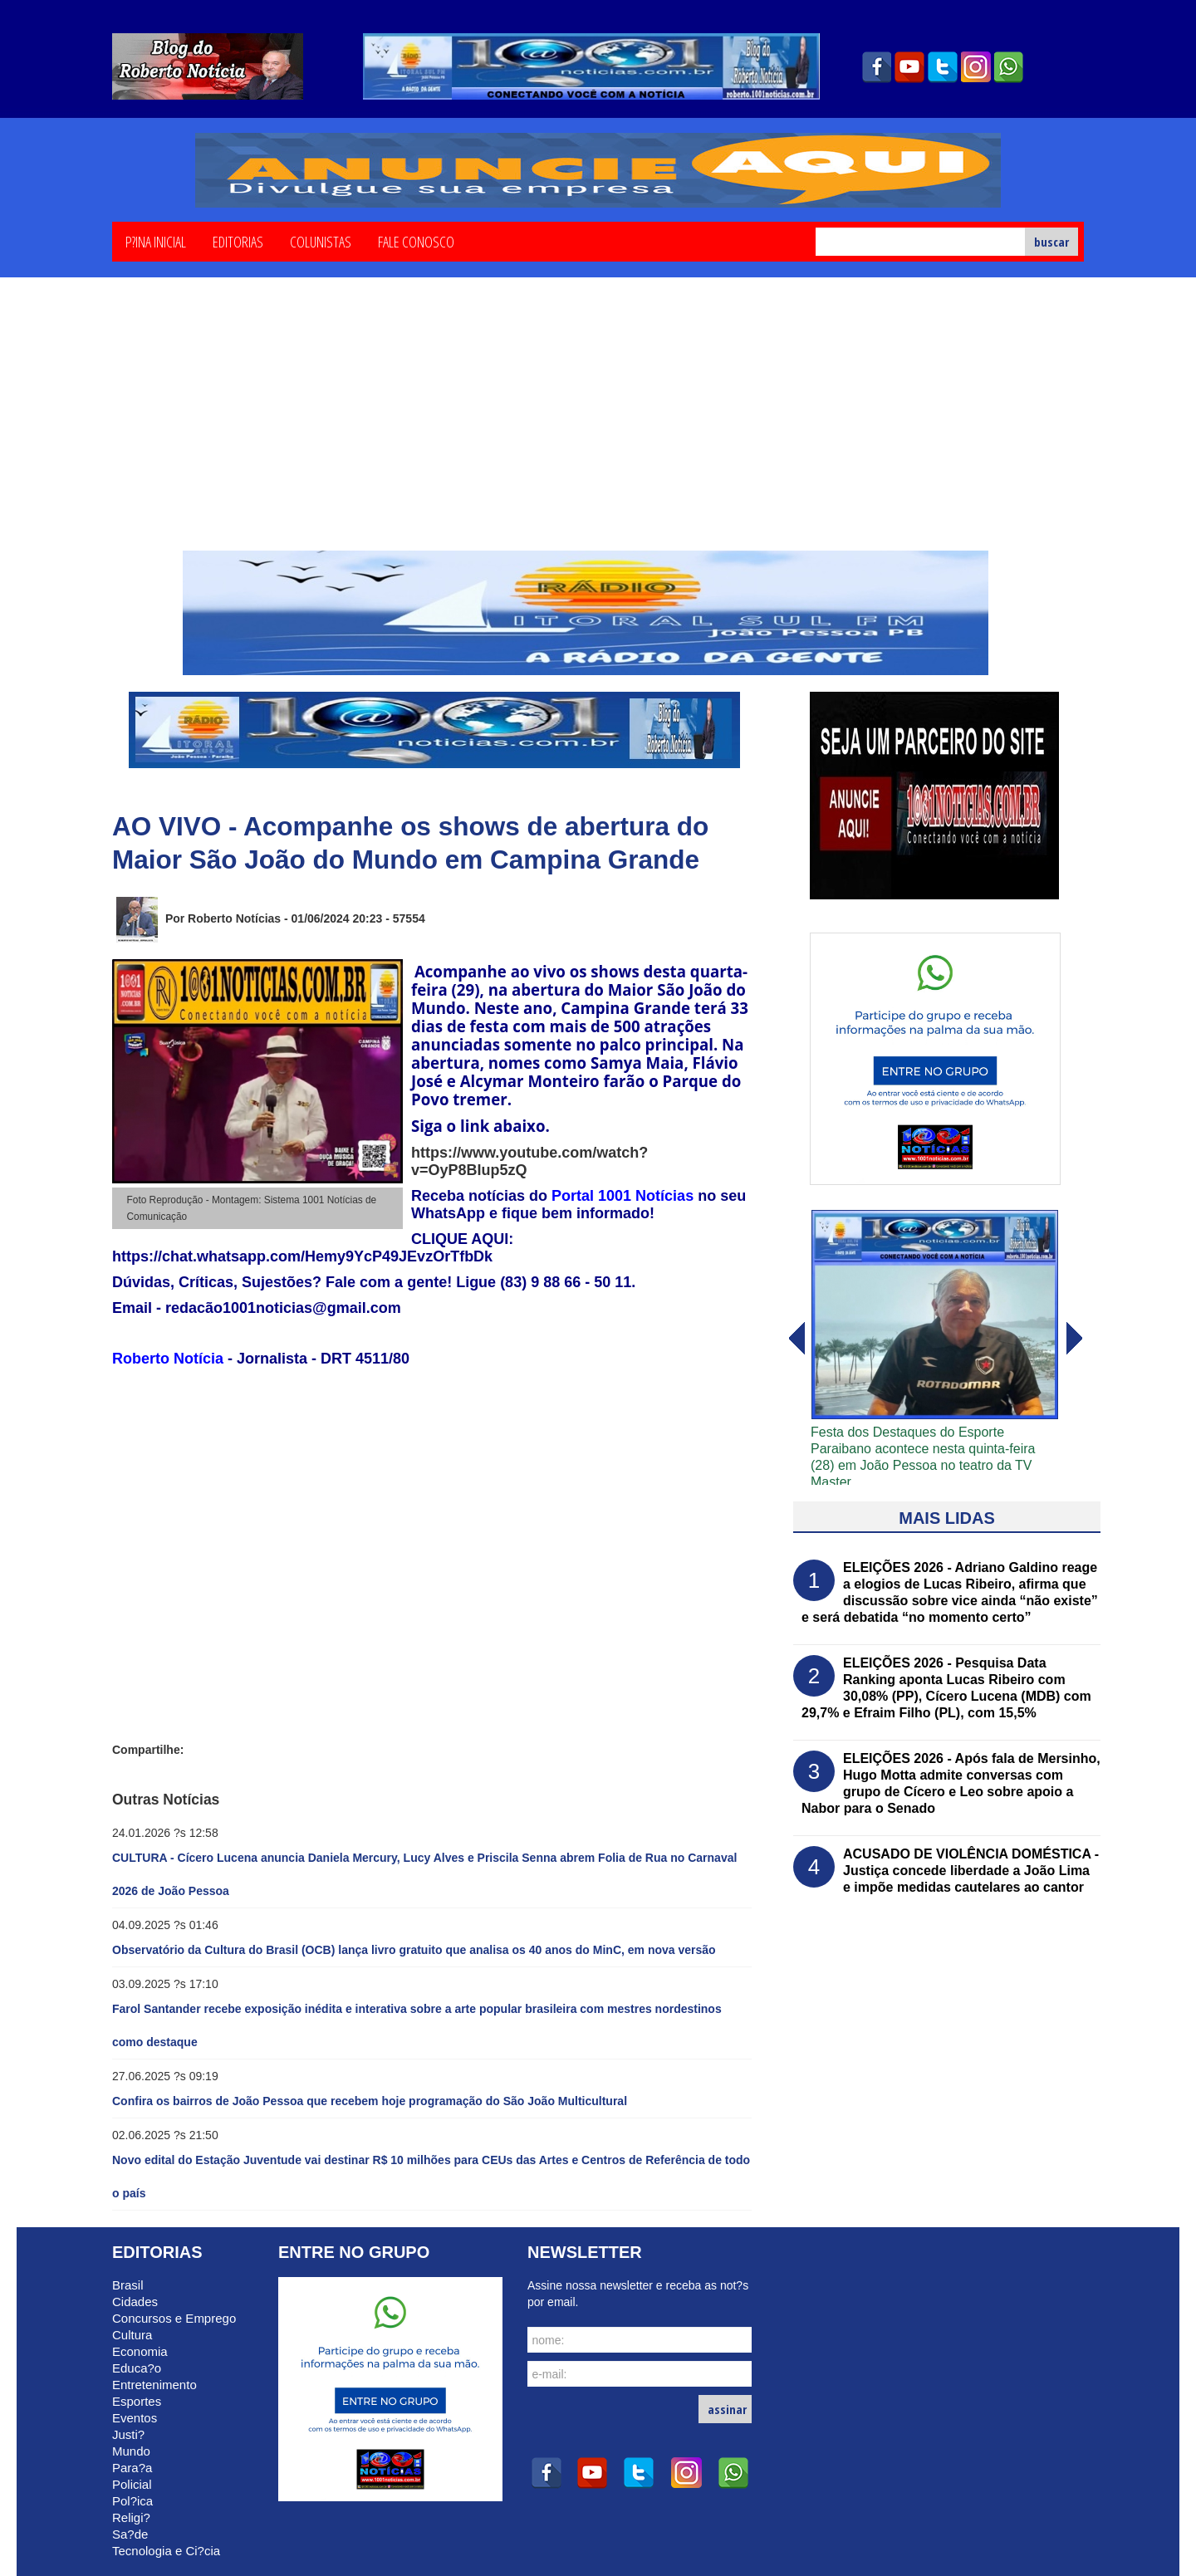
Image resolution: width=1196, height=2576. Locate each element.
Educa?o (136, 2368)
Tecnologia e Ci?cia (166, 2551)
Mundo (131, 2451)
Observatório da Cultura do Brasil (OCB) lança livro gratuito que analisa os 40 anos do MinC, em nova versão (414, 1949)
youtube (909, 67)
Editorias (238, 241)
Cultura (132, 2335)
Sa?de (130, 2534)
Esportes (136, 2401)
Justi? (128, 2434)
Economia (140, 2351)
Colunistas (320, 241)
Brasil (128, 2285)
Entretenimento (154, 2385)
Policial (132, 2484)
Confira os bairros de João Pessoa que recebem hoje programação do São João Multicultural (369, 2101)
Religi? (131, 2517)
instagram (976, 67)
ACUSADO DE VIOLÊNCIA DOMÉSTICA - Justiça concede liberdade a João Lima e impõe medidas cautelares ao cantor (971, 1870)
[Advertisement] (598, 426)
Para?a (132, 2468)
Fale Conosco (416, 241)
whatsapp (1009, 67)
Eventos (134, 2418)
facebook (876, 67)
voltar (1075, 1338)
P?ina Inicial (155, 241)
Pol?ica (132, 2501)
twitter (943, 67)
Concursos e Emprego (174, 2318)
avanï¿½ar (796, 1338)
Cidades (135, 2301)
